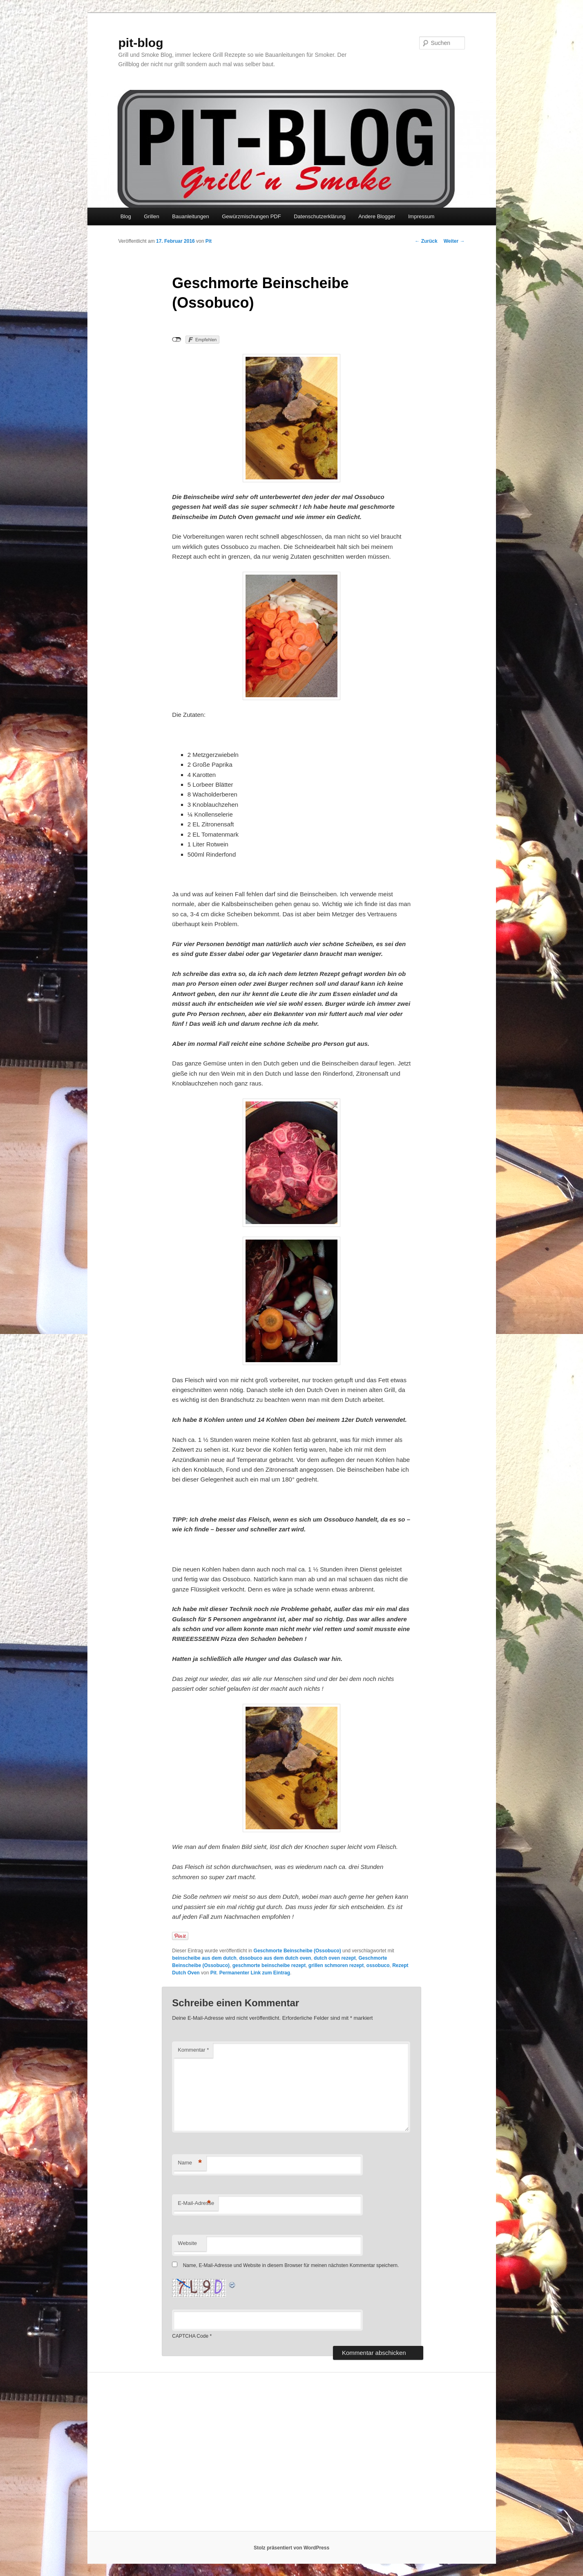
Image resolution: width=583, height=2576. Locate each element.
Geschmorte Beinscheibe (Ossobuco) (297, 1951)
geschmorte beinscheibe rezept (269, 1965)
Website (187, 2243)
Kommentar (193, 2050)
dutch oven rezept (335, 1958)
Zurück (426, 241)
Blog (126, 216)
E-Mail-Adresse (196, 2203)
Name (190, 2163)
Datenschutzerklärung (319, 216)
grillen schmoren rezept (336, 1965)
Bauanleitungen (190, 216)
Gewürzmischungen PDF (251, 216)
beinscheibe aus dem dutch (204, 1958)
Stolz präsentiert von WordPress (291, 2548)
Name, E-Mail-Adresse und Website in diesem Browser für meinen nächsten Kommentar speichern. (291, 2265)
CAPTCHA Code (190, 2336)
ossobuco (378, 1965)
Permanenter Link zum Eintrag (254, 1973)
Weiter (454, 241)
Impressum (421, 216)
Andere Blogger (376, 216)
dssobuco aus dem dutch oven (275, 1958)
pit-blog (140, 42)
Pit (209, 241)
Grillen (151, 216)
